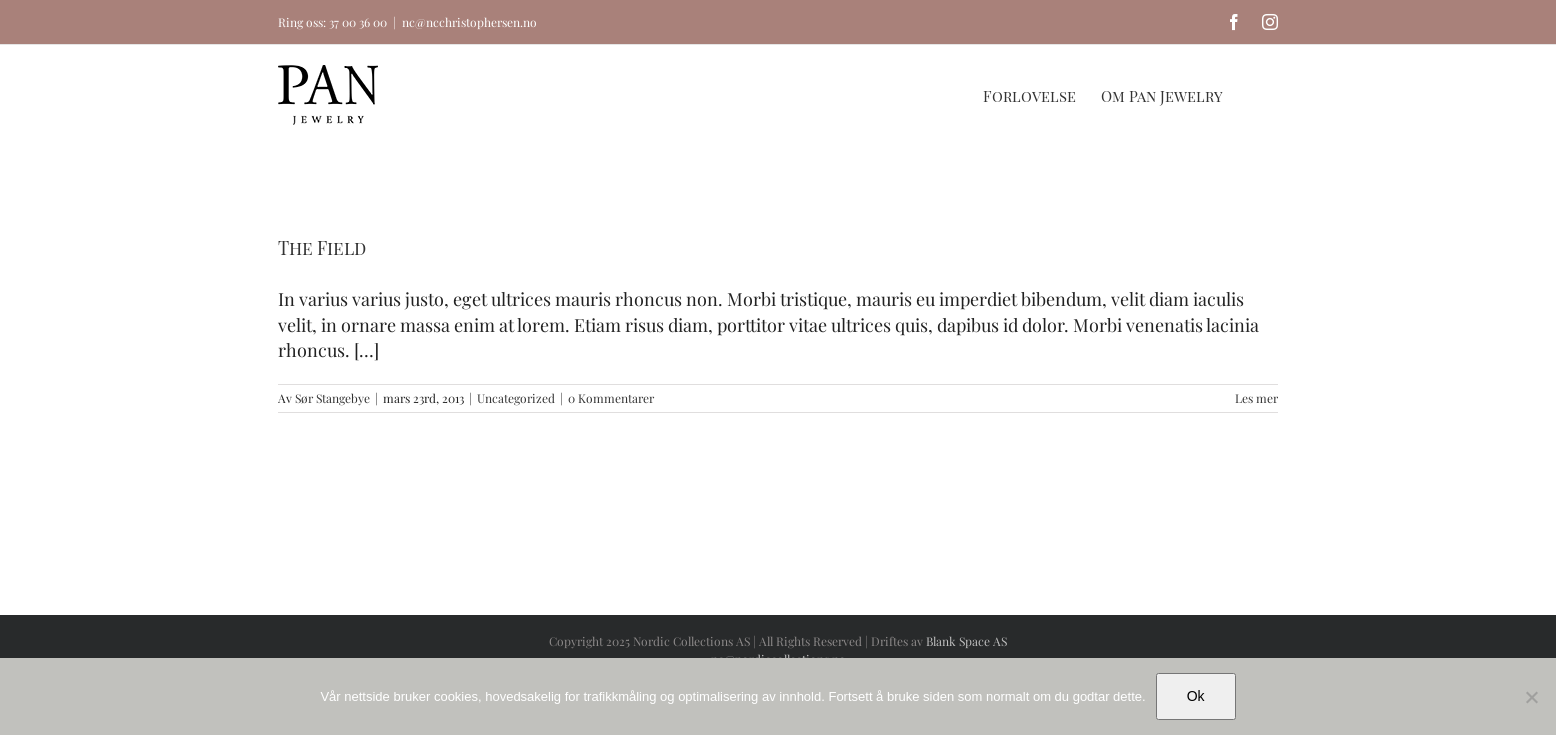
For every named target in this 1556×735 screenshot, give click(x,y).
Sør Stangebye (332, 398)
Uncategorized (516, 398)
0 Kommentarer (611, 398)
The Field (322, 248)
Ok (1196, 696)
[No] (1531, 697)
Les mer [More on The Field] (1256, 398)
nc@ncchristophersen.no (469, 22)
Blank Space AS (966, 641)
